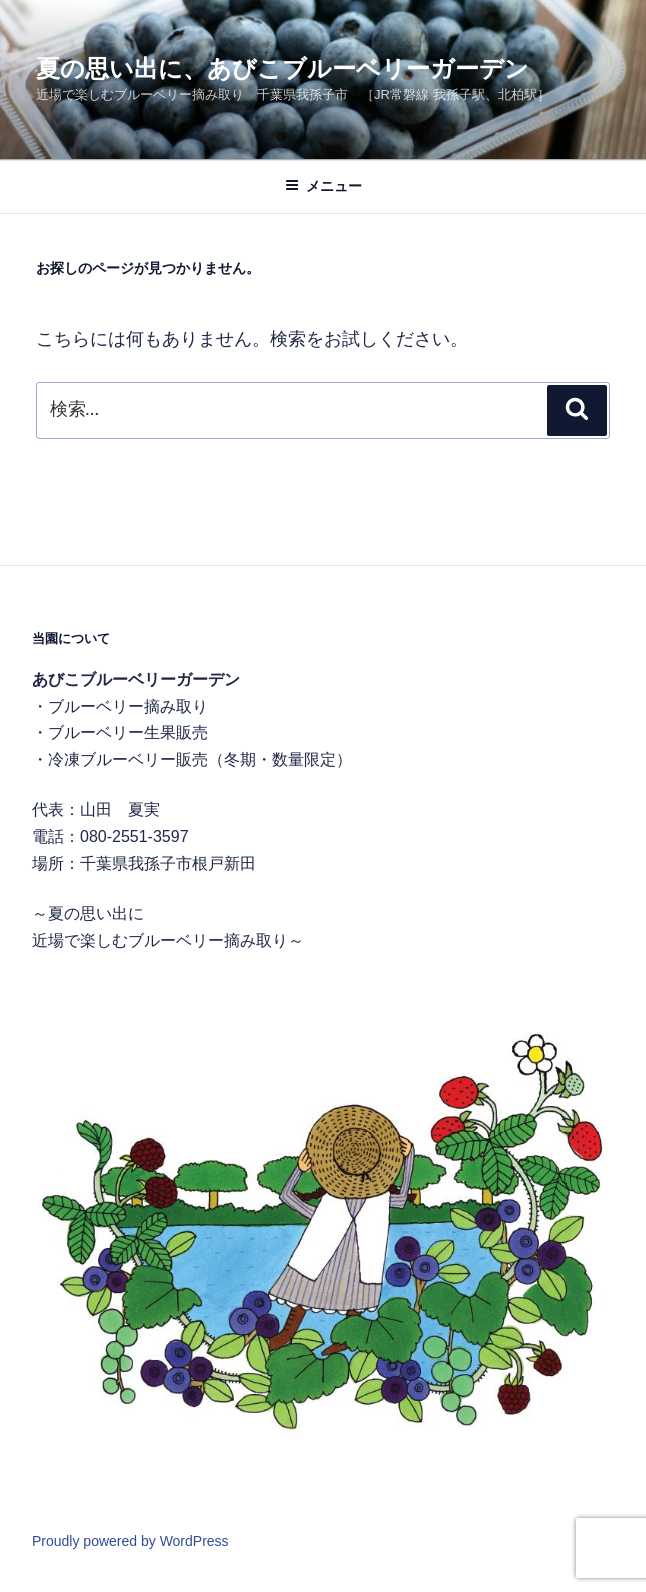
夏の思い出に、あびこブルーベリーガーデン (282, 68)
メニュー (323, 186)
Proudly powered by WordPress (130, 1541)
